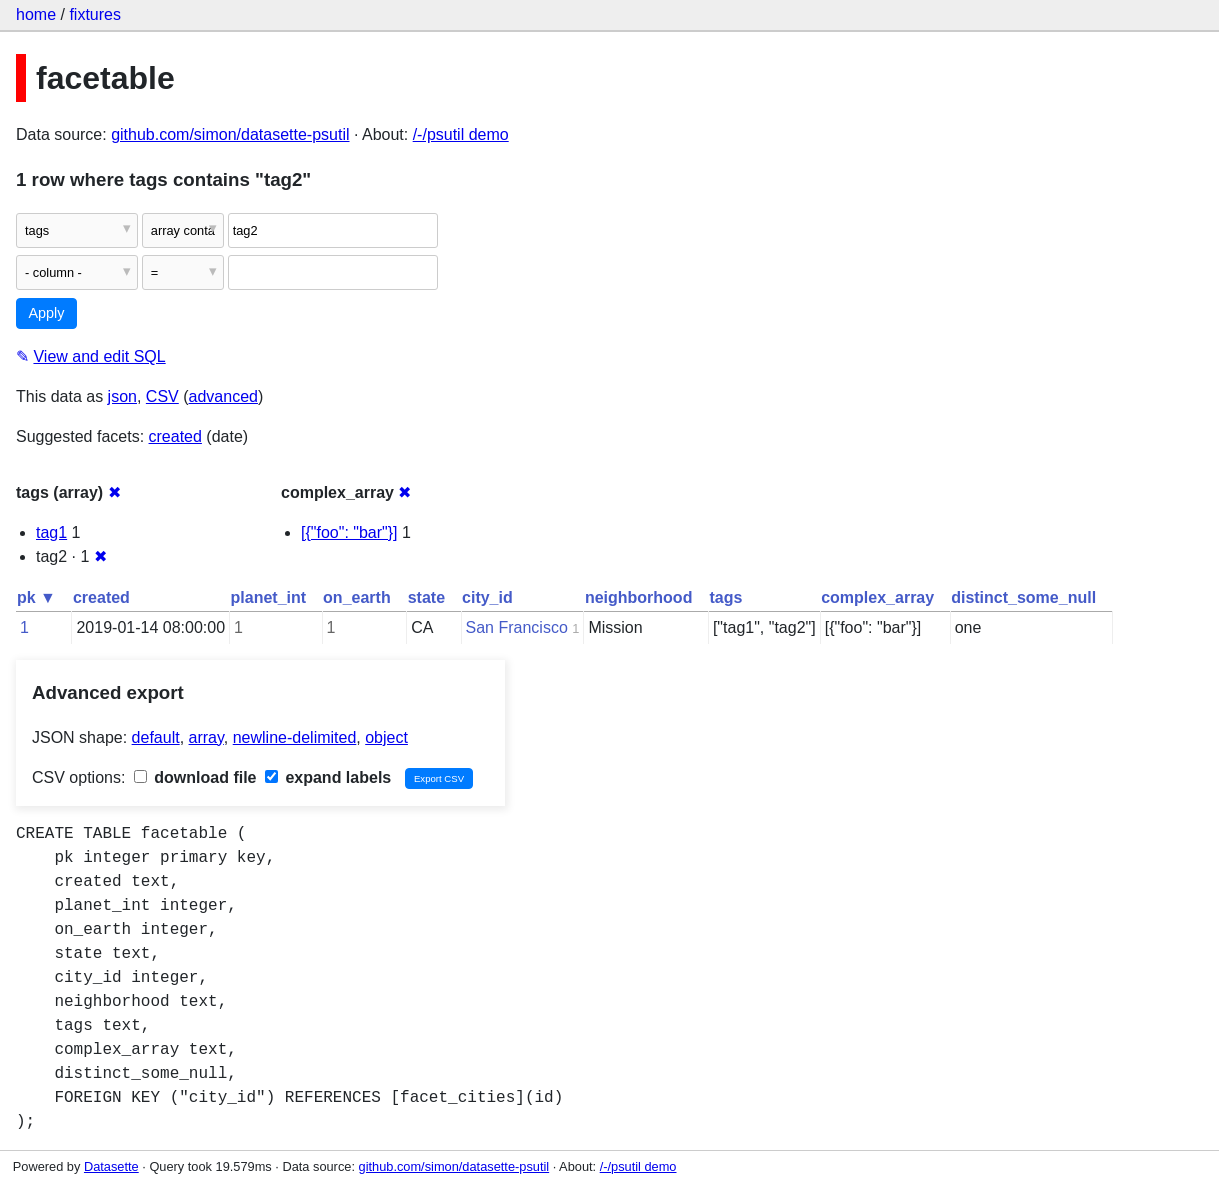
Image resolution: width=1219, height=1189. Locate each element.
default (156, 737)
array (206, 737)
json (122, 396)
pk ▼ (36, 597)
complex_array (877, 597)
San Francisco (517, 627)
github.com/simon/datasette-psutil (230, 134)
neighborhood (639, 597)
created (175, 436)
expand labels (328, 777)
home (36, 14)
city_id (487, 597)
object (386, 737)
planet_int (269, 597)
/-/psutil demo (461, 134)
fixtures (95, 14)
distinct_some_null (1023, 597)
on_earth (357, 597)
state (426, 597)
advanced (223, 396)
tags (725, 597)
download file (195, 777)
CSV (162, 396)
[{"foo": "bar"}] (349, 532)
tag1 (51, 532)
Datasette (111, 1166)
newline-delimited (295, 737)
